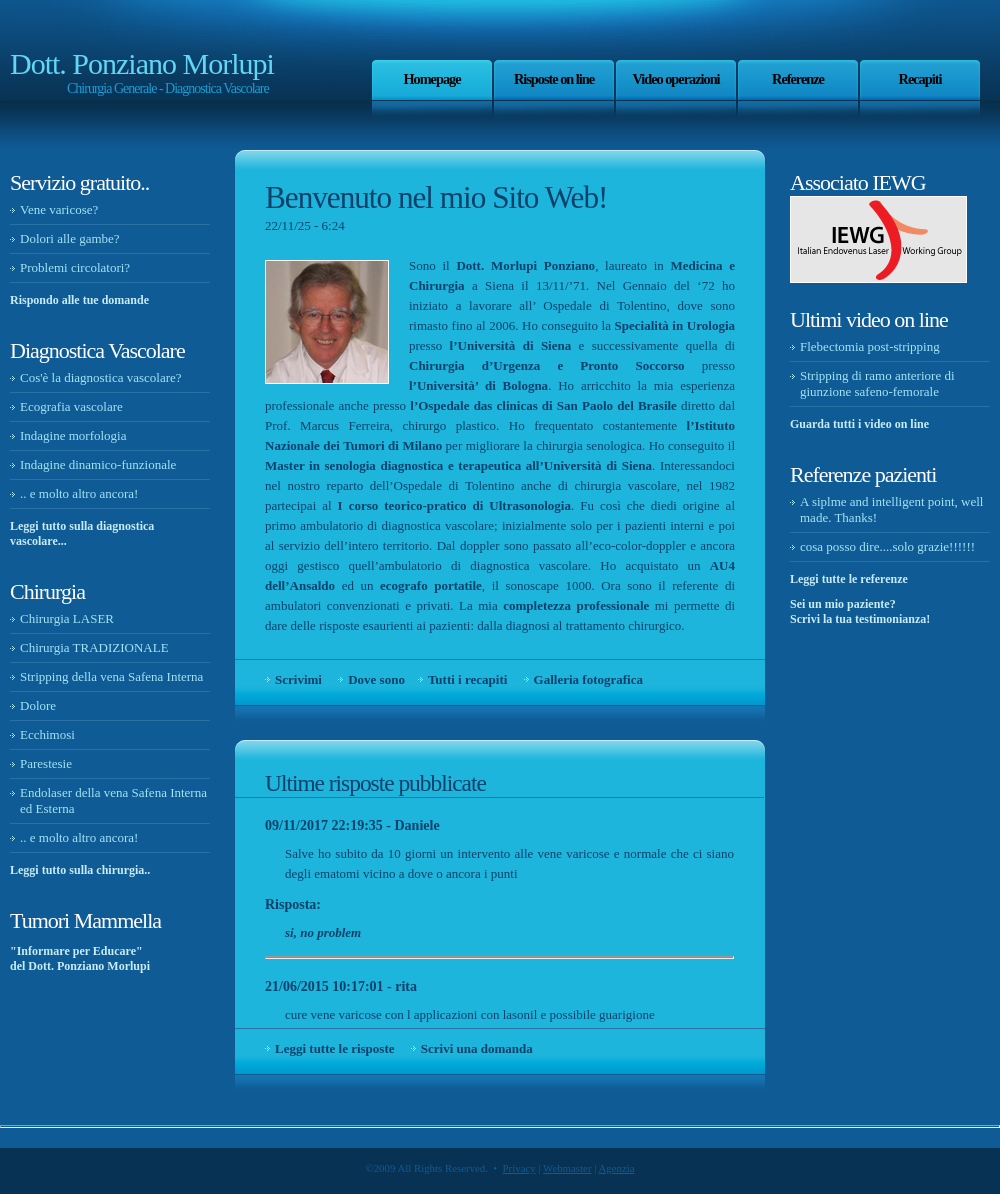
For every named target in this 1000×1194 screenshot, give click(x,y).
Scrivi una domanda (477, 1048)
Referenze (798, 79)
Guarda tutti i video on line (859, 424)
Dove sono (376, 679)
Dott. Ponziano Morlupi (142, 63)
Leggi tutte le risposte (335, 1048)
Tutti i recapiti (467, 679)
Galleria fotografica (588, 679)
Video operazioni (675, 79)
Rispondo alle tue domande (79, 300)
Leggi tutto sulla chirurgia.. (80, 870)
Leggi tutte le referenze (849, 579)
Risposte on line (554, 79)
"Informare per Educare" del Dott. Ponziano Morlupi (80, 958)
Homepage (431, 79)
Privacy (519, 1168)
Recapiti (920, 79)
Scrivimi (298, 679)
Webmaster (567, 1168)
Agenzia (616, 1168)
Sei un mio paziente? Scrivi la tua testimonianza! (860, 611)
